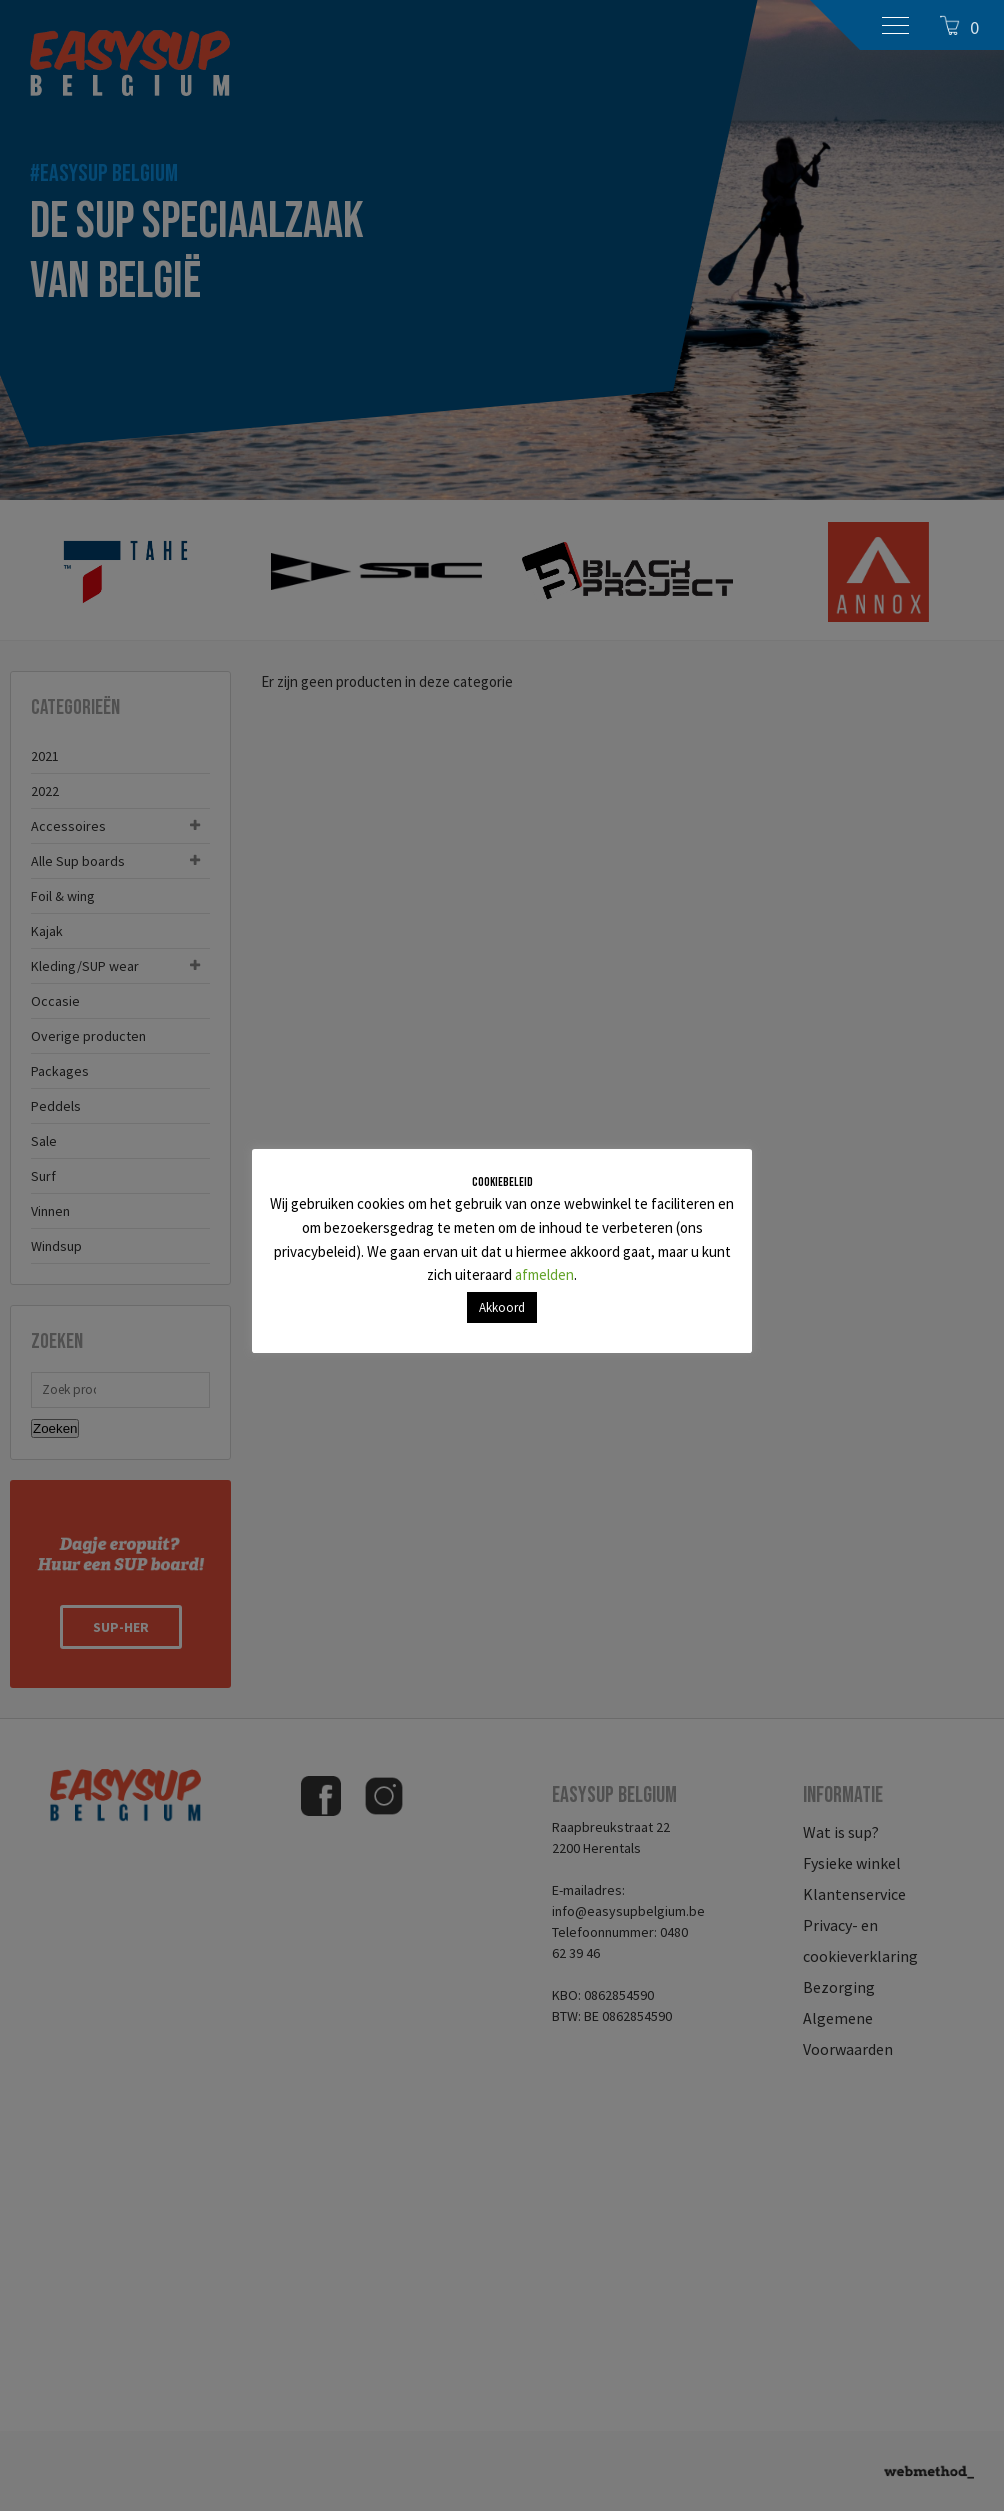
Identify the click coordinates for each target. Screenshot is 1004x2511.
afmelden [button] (544, 1274)
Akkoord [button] (502, 1307)
